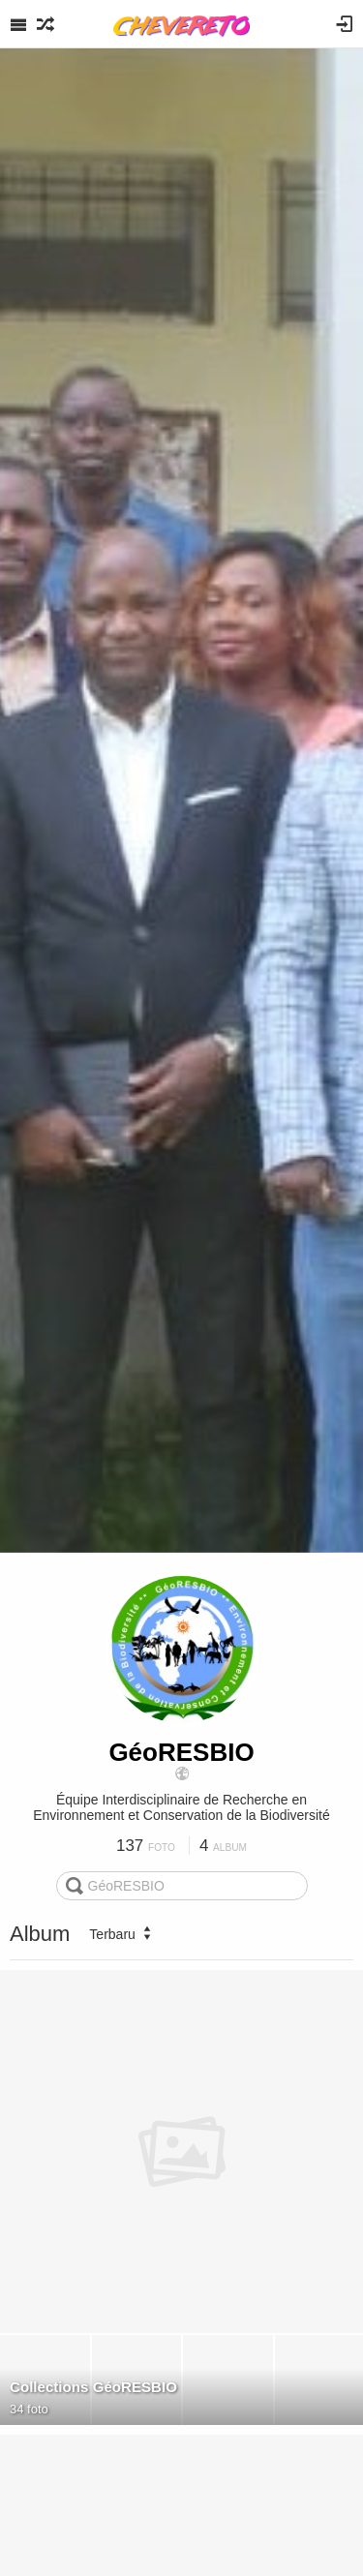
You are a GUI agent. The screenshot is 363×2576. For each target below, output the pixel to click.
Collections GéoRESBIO (93, 2387)
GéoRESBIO (181, 1752)
